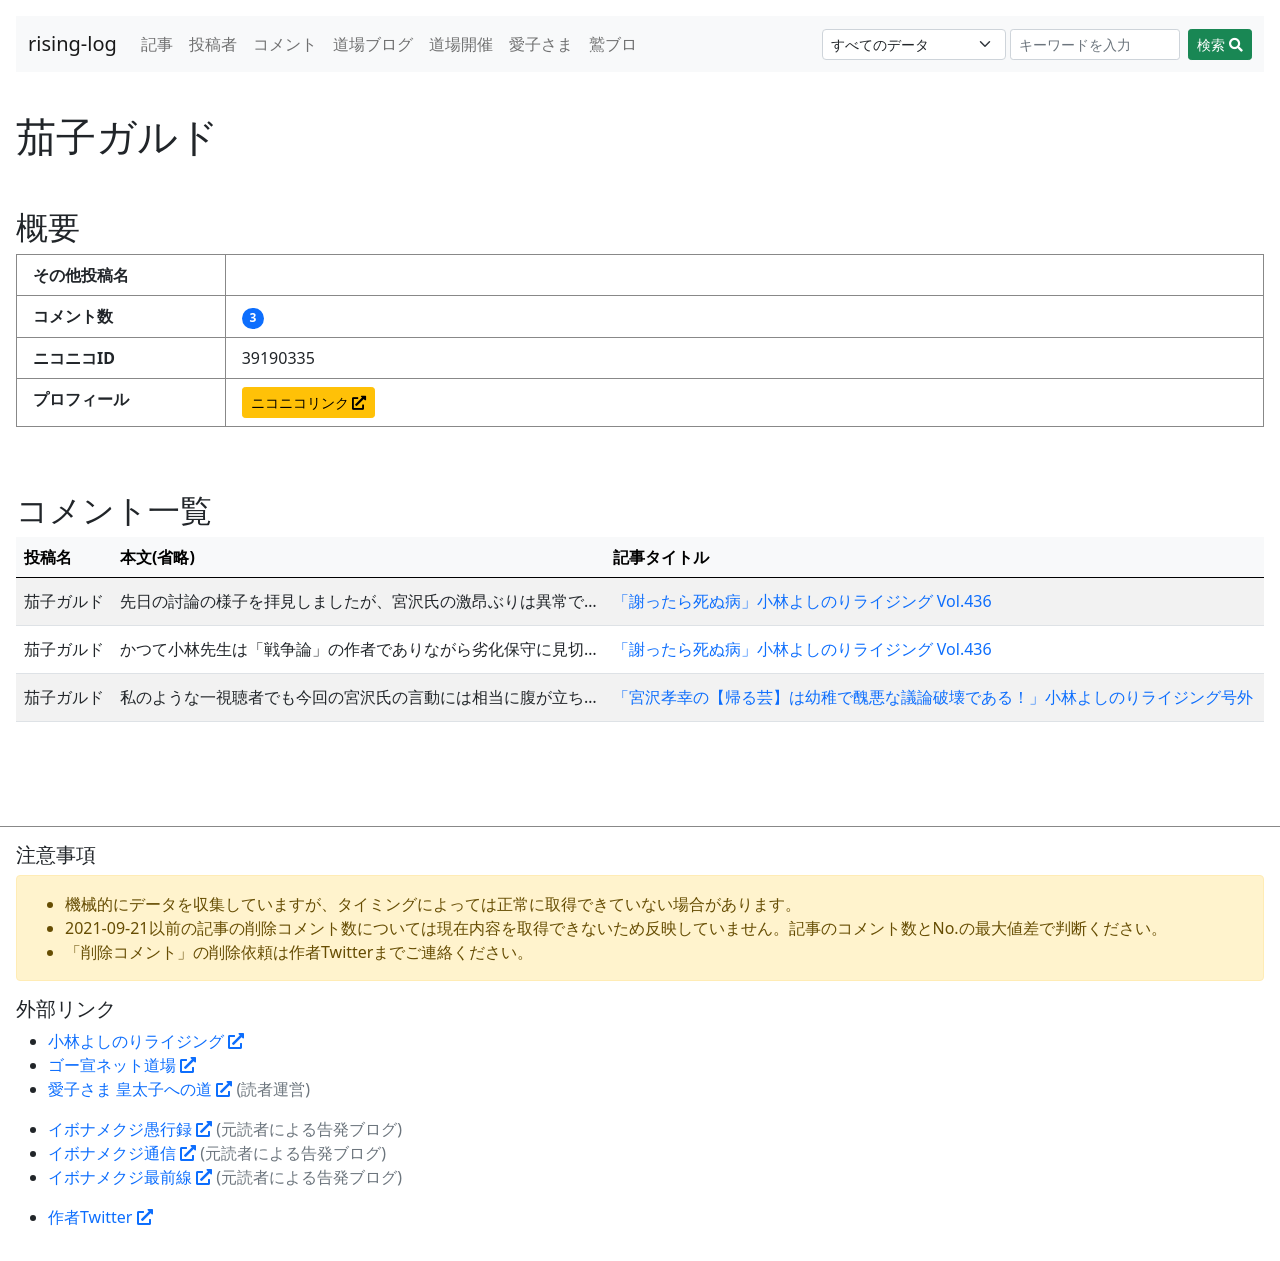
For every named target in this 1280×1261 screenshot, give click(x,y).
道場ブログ (373, 44)
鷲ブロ (613, 44)
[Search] (1095, 44)
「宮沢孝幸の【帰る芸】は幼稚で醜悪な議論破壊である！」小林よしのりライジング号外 (933, 697)
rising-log (72, 43)
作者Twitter (100, 1217)
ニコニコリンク (309, 402)
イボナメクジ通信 (122, 1153)
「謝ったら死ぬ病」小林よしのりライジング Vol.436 (802, 601)
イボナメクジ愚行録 (130, 1129)
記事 (157, 44)
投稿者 (213, 44)
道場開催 (461, 44)
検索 (1220, 44)
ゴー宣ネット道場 (122, 1065)
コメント (285, 44)
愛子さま (541, 44)
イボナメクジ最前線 (130, 1177)
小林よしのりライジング (146, 1041)
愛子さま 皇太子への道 (140, 1089)
